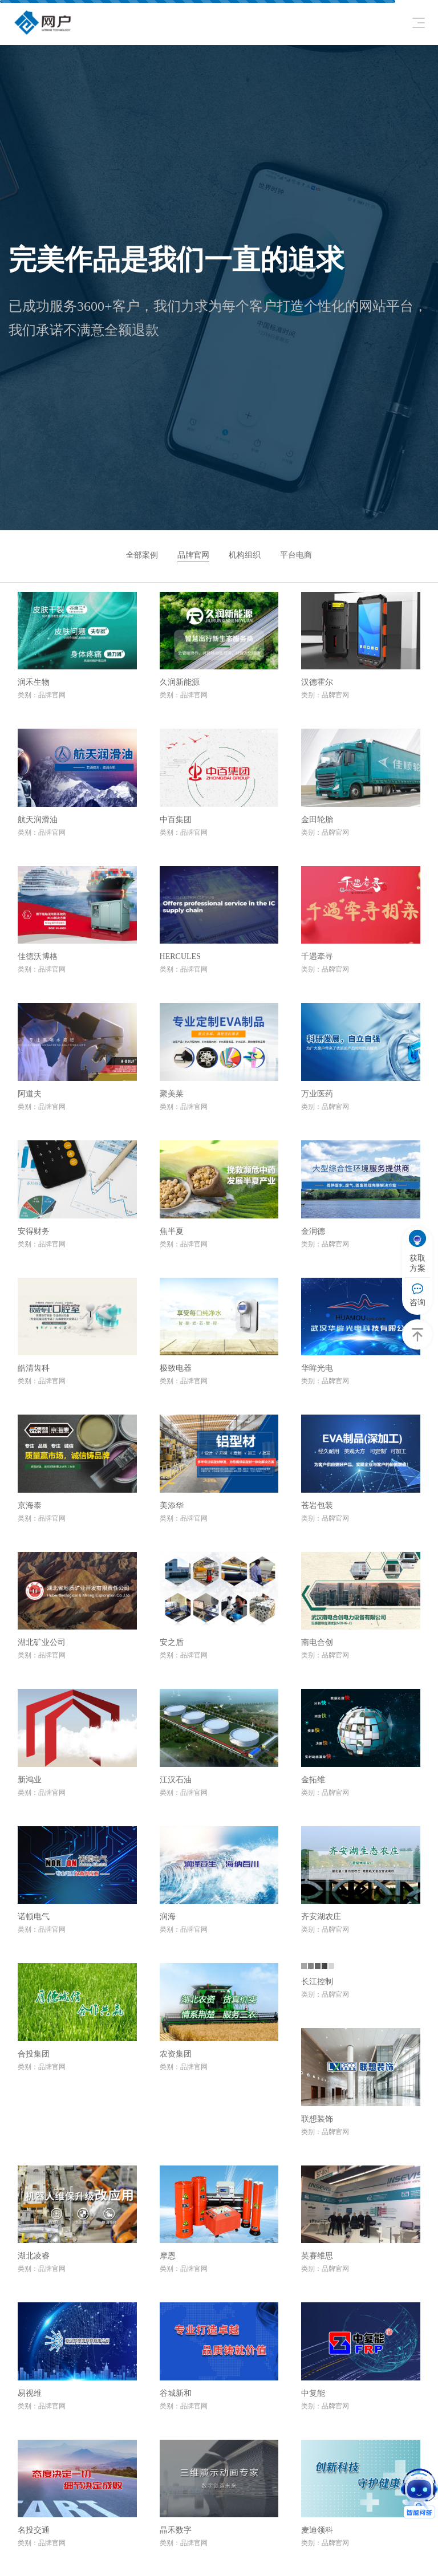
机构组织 (245, 555)
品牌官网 (193, 555)
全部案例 (142, 555)
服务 (255, 2497)
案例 (255, 2521)
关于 (255, 2545)
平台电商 (296, 555)
